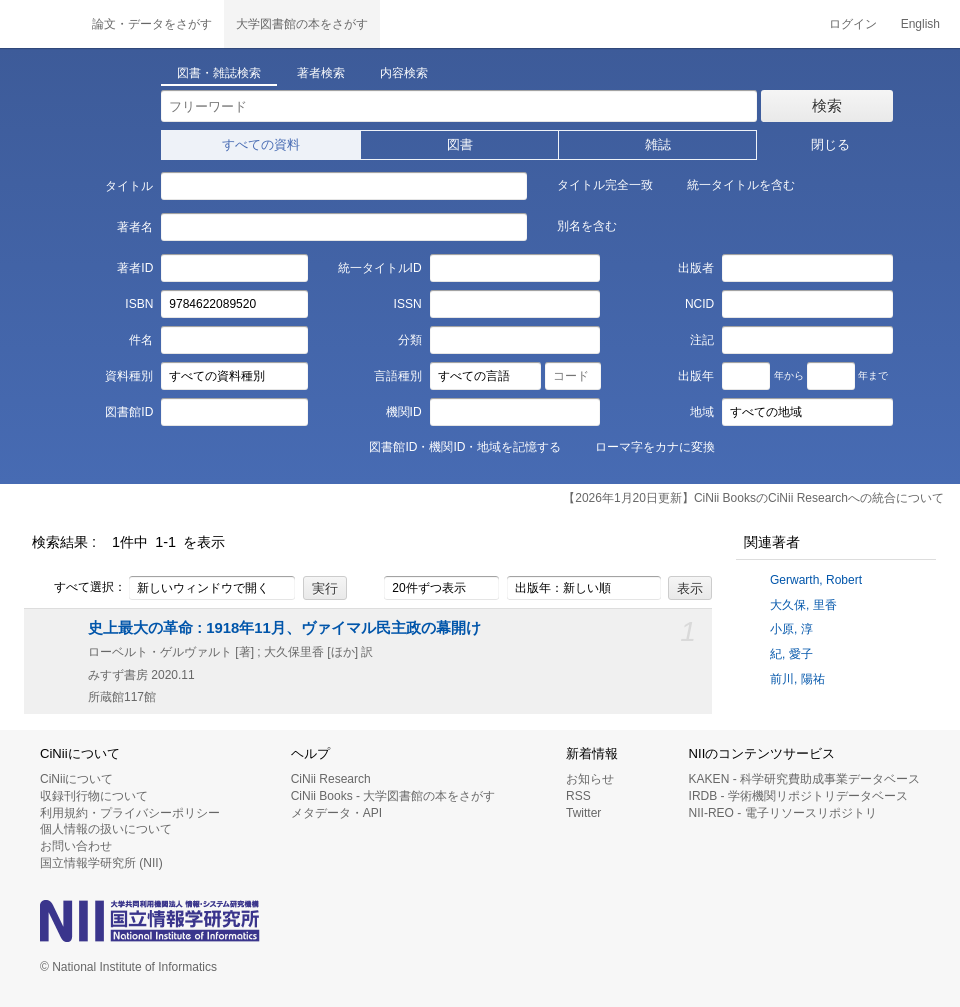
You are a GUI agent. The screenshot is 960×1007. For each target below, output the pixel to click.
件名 (141, 340)
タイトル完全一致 (594, 184)
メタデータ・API (336, 813)
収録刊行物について (94, 796)
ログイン (853, 24)
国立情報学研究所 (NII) (101, 863)
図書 (460, 144)
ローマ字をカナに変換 (644, 446)
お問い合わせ (76, 846)
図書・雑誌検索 (219, 73)
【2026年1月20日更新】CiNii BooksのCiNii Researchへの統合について (753, 498)
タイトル (129, 186)
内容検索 (404, 73)
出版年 (696, 376)
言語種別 (398, 376)
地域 (702, 412)
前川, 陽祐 (797, 679)
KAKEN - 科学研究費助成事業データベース (804, 779)
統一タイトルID (380, 268)
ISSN (408, 304)
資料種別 (129, 376)
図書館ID (129, 412)
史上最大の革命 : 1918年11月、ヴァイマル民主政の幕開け (284, 628)
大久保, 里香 (803, 605)
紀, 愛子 (791, 654)
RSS (578, 796)
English (920, 24)
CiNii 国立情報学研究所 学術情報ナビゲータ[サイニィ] (40, 24)
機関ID (404, 412)
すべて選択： (79, 588)
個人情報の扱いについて (106, 829)
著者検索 (321, 73)
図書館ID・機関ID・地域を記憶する (454, 446)
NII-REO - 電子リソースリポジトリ (783, 813)
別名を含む (576, 225)
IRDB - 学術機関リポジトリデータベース (798, 796)
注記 (702, 340)
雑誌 (658, 144)
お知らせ (590, 779)
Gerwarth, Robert (816, 580)
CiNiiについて (76, 779)
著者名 (135, 227)
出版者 (696, 268)
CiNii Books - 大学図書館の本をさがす (393, 796)
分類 (410, 340)
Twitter (583, 813)
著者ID (135, 268)
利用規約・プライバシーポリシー (130, 813)
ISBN (139, 304)
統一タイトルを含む (730, 184)
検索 (827, 105)
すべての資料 (261, 144)
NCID (699, 304)
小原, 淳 (791, 629)
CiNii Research (331, 779)
